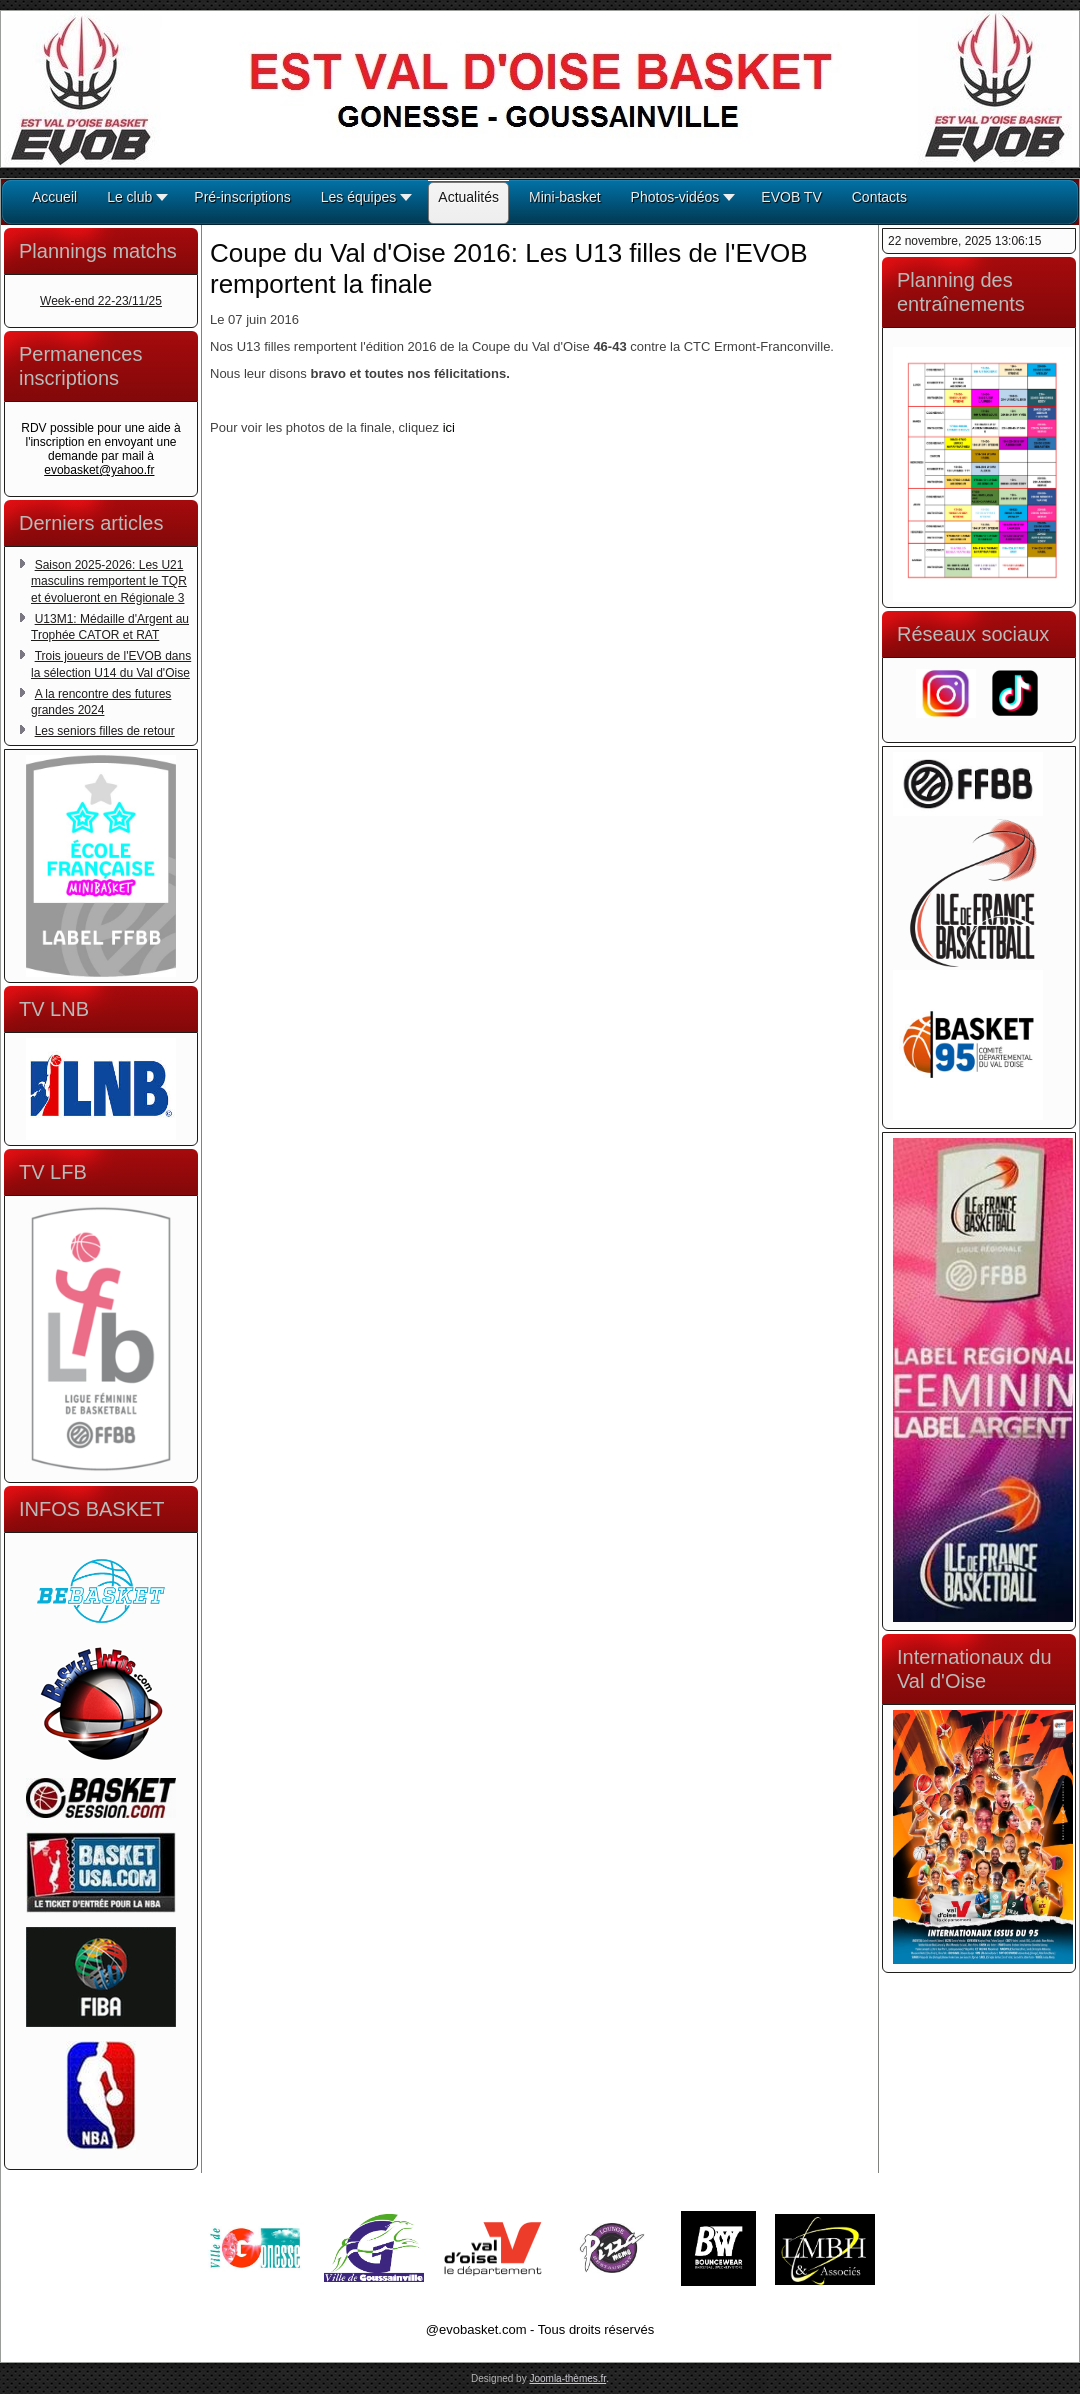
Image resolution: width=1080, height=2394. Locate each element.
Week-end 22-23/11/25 (101, 301)
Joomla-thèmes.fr (567, 2378)
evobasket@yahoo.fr (99, 470)
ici (449, 427)
